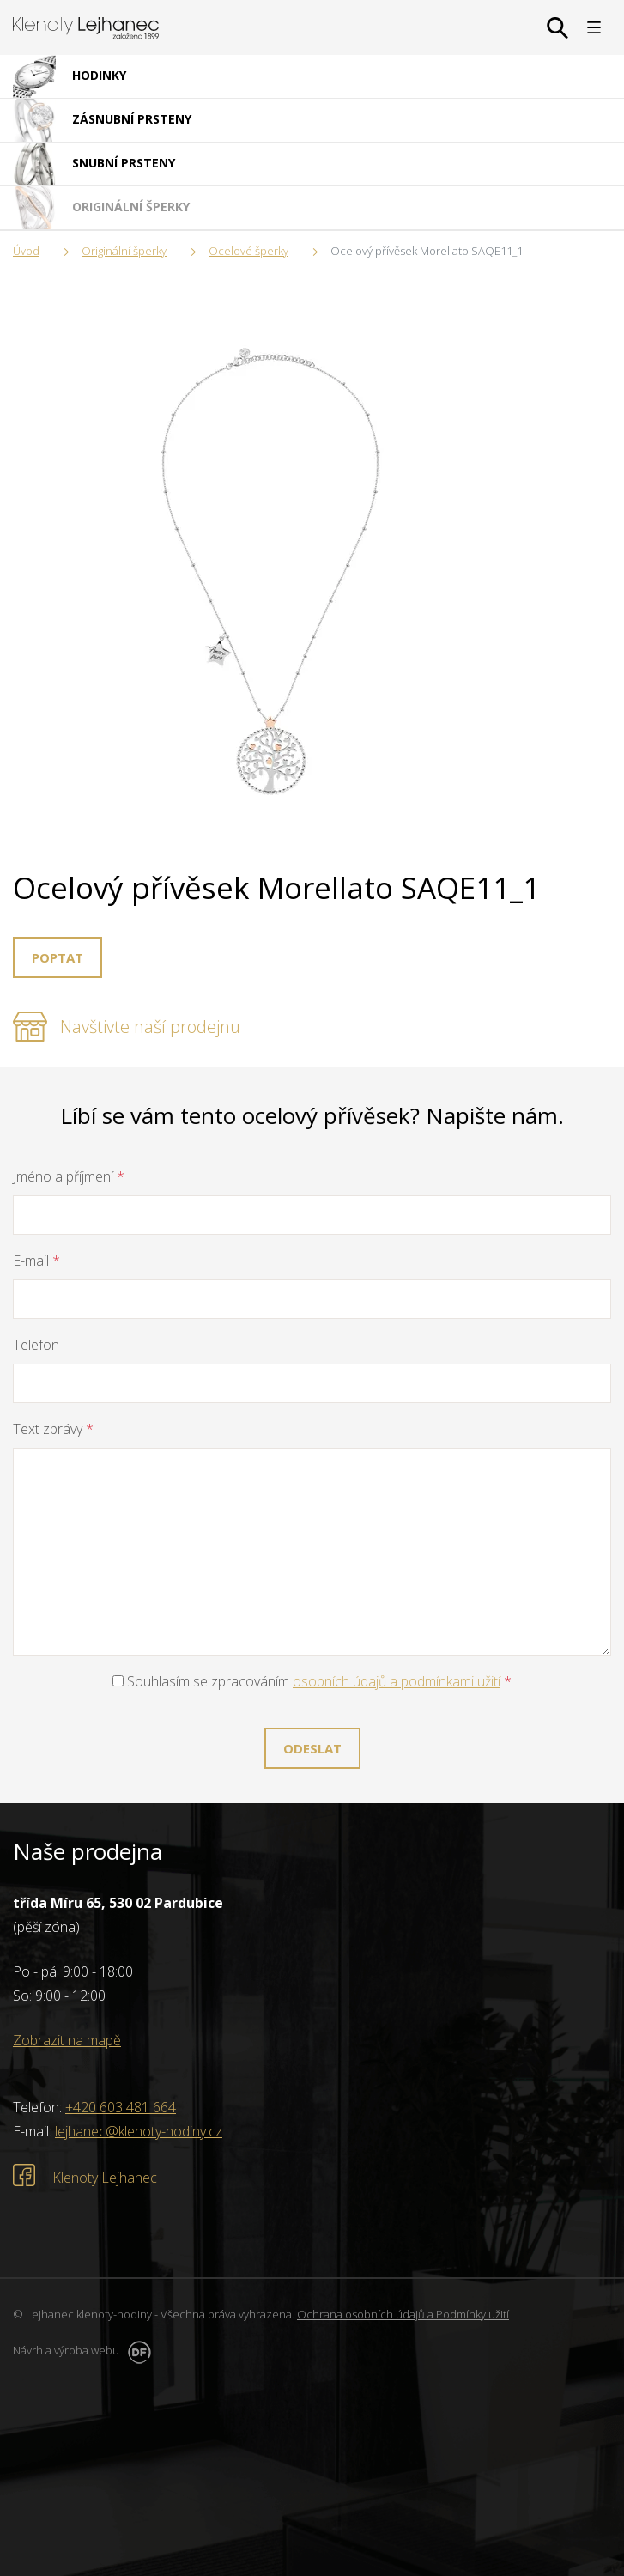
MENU (594, 27)
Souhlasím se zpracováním (312, 1681)
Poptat (57, 957)
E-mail (36, 1260)
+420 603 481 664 (120, 2107)
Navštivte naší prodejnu (150, 1026)
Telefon (36, 1344)
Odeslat (312, 1748)
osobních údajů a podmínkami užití (396, 1681)
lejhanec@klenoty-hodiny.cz (138, 2131)
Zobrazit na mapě (67, 2040)
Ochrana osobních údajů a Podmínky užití (403, 2314)
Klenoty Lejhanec (104, 2177)
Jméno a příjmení (68, 1176)
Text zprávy (53, 1428)
